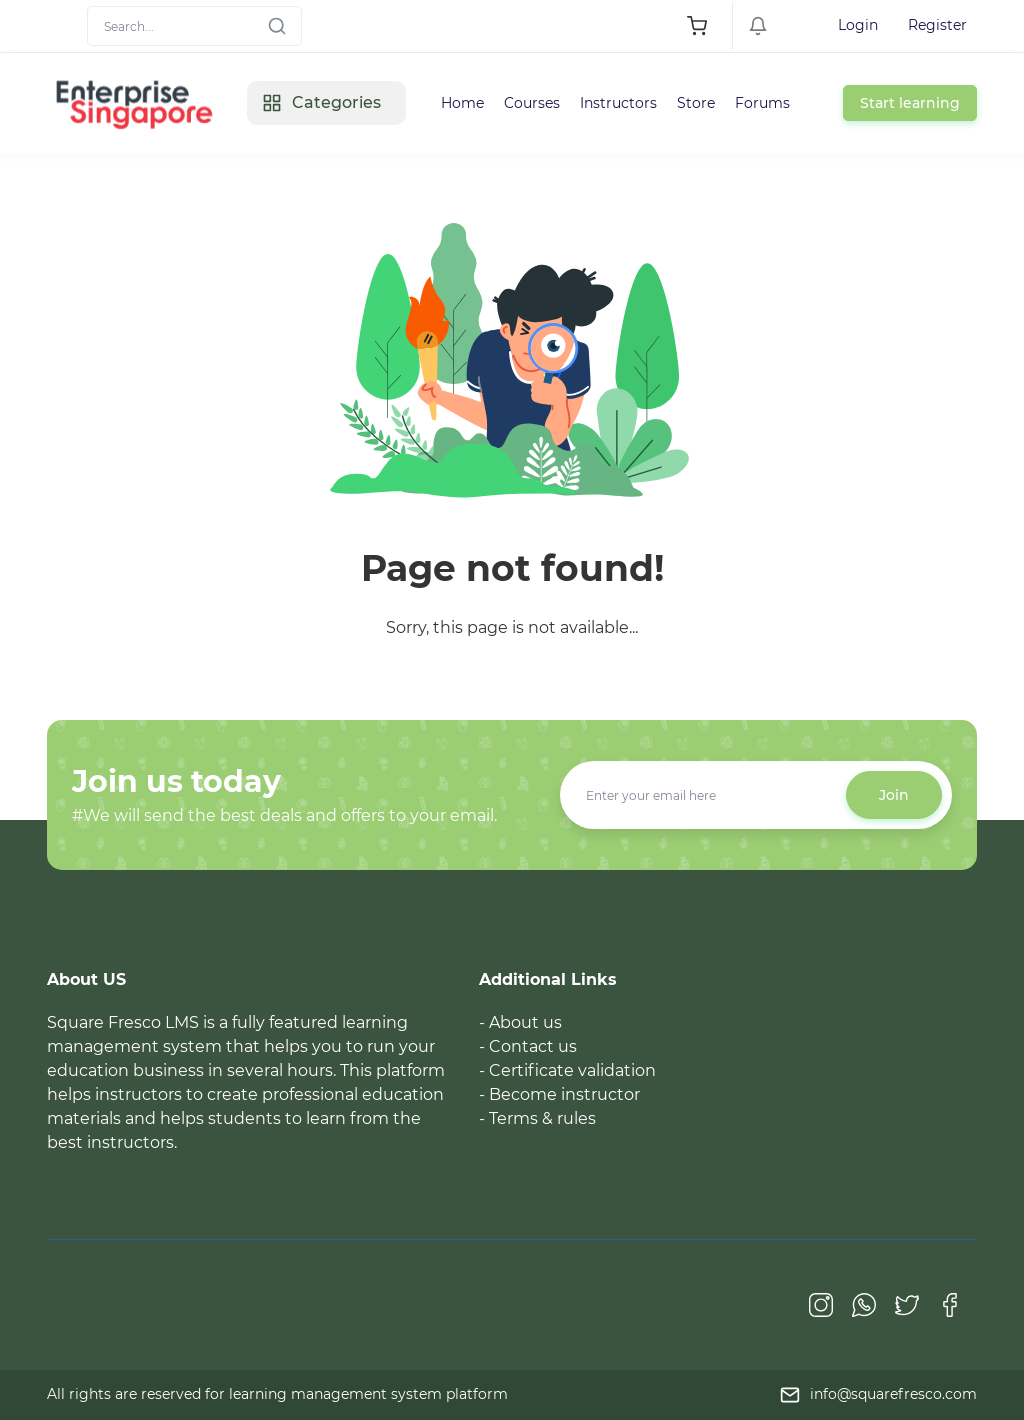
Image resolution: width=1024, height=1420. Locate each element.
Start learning (910, 103)
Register (937, 25)
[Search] (194, 26)
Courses (532, 103)
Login (858, 25)
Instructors (618, 103)
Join (894, 795)
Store (696, 103)
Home (462, 103)
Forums (762, 103)
